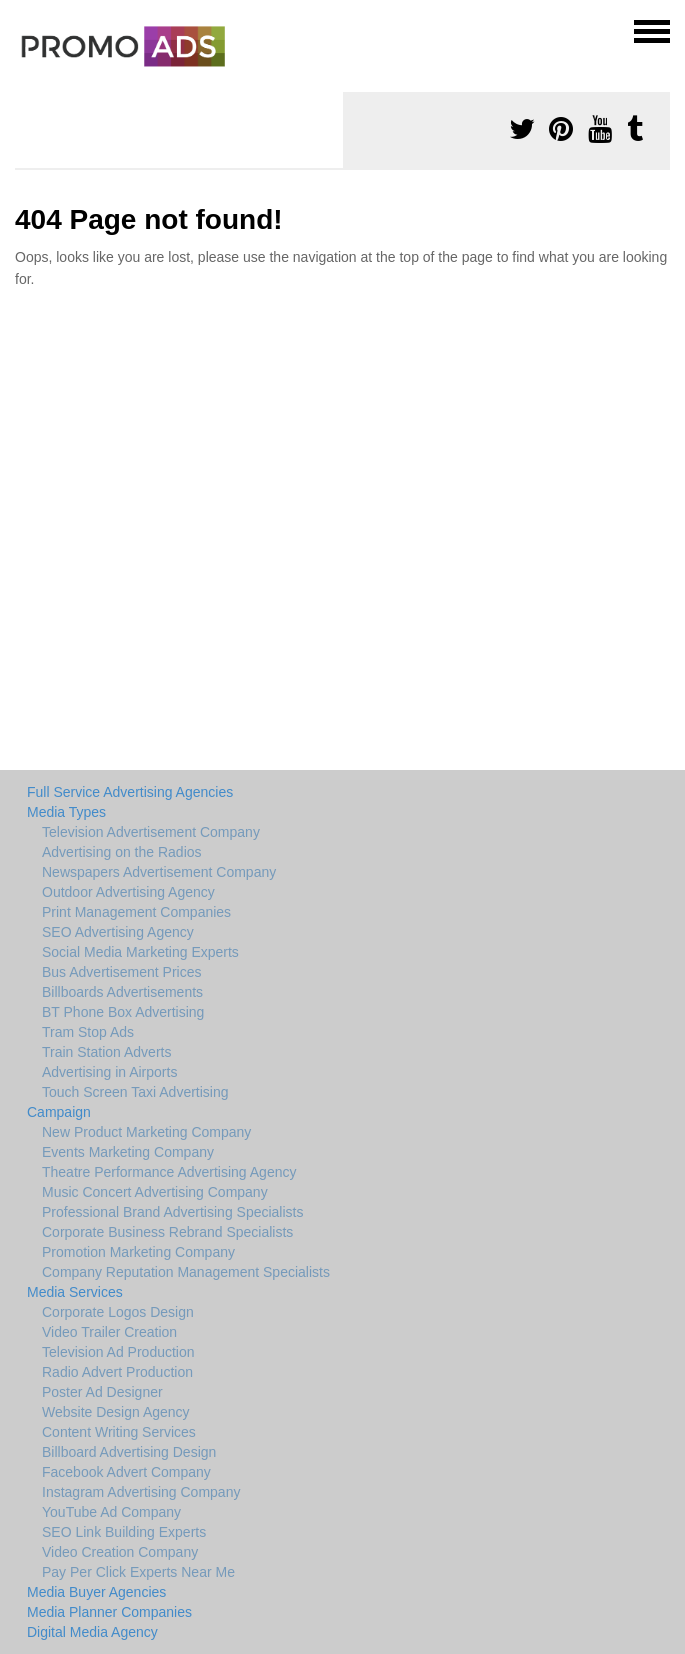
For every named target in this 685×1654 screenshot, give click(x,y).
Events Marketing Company (128, 1152)
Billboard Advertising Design (129, 1452)
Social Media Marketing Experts (140, 952)
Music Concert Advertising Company (155, 1192)
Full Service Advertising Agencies (130, 792)
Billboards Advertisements (122, 992)
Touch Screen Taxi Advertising (135, 1092)
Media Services (75, 1292)
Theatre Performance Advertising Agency (169, 1172)
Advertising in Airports (109, 1072)
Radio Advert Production (117, 1372)
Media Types (66, 812)
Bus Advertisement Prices (122, 972)
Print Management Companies (136, 912)
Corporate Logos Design (118, 1312)
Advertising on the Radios (122, 852)
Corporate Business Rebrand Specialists (167, 1232)
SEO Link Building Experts (124, 1532)
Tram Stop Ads (88, 1032)
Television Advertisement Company (151, 832)
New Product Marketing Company (146, 1132)
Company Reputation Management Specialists (186, 1272)
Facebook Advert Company (126, 1472)
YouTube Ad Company (111, 1512)
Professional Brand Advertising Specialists (172, 1212)
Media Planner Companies (109, 1612)
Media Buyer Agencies (96, 1592)
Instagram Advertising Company (141, 1492)
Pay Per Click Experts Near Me (138, 1572)
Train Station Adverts (106, 1052)
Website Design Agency (116, 1412)
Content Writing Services (119, 1432)
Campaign (59, 1112)
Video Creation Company (120, 1552)
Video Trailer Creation (109, 1332)
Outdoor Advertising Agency (128, 892)
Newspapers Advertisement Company (159, 872)
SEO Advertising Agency (118, 932)
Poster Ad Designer (102, 1392)
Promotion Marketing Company (138, 1252)
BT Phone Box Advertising (123, 1012)
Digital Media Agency (92, 1632)
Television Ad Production (118, 1352)
